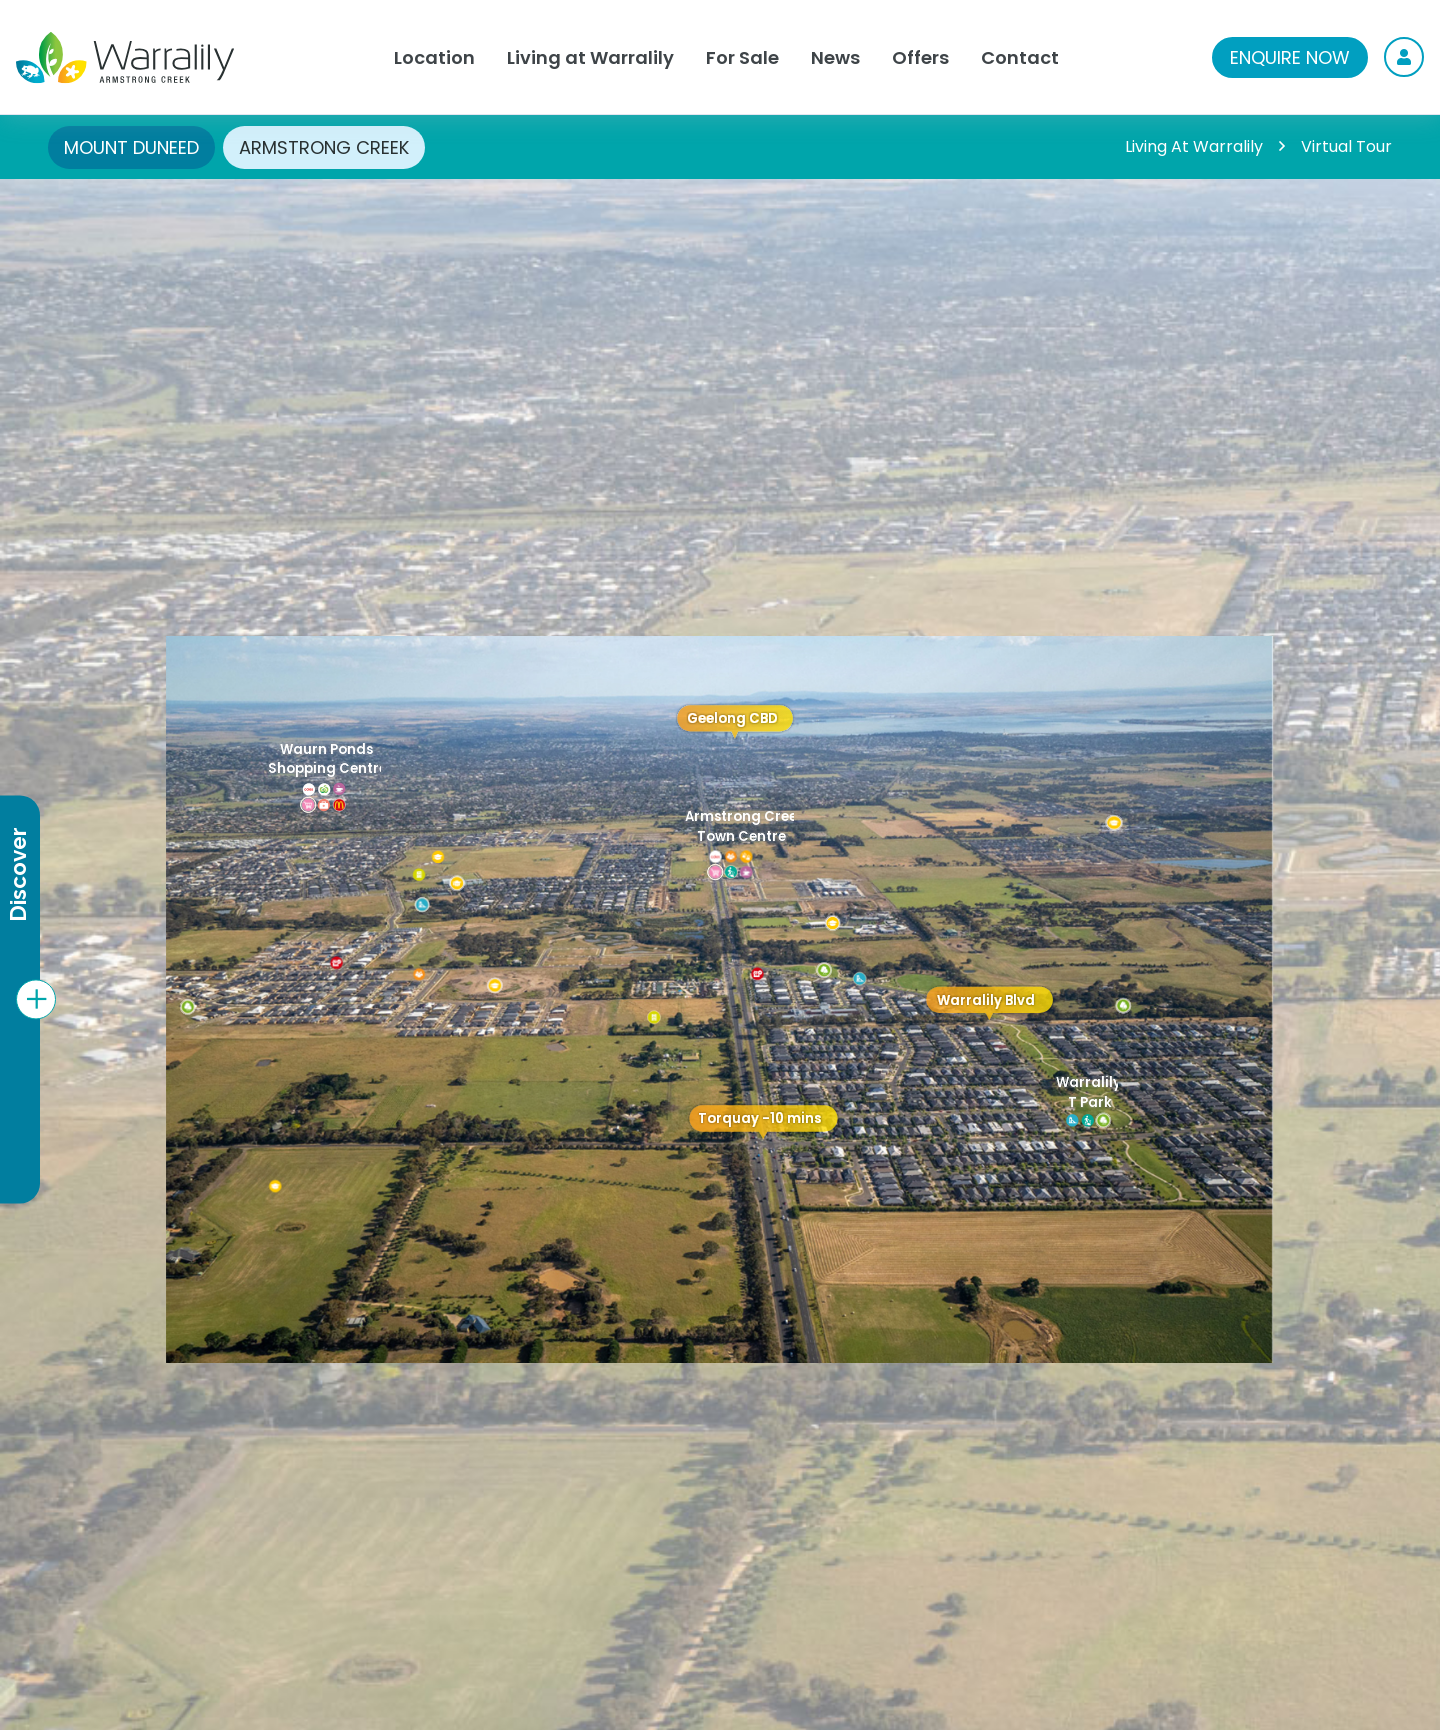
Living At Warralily (1194, 146)
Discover (18, 875)
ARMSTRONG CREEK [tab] (324, 147)
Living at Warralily (590, 57)
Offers (920, 57)
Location (434, 57)
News (835, 57)
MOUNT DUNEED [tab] (131, 147)
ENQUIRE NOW (1290, 57)
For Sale (742, 57)
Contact (1020, 57)
